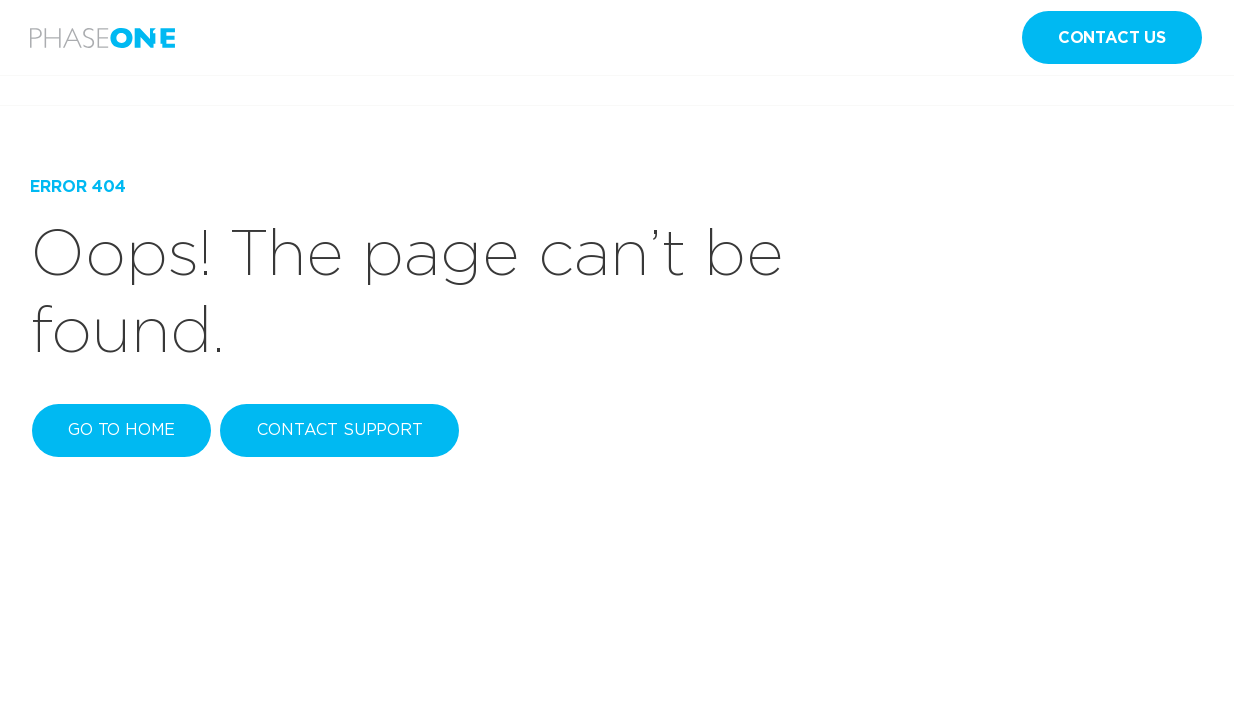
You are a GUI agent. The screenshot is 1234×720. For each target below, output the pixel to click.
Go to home (121, 429)
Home (48, 90)
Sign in (872, 37)
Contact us (1112, 37)
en (978, 38)
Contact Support (340, 429)
